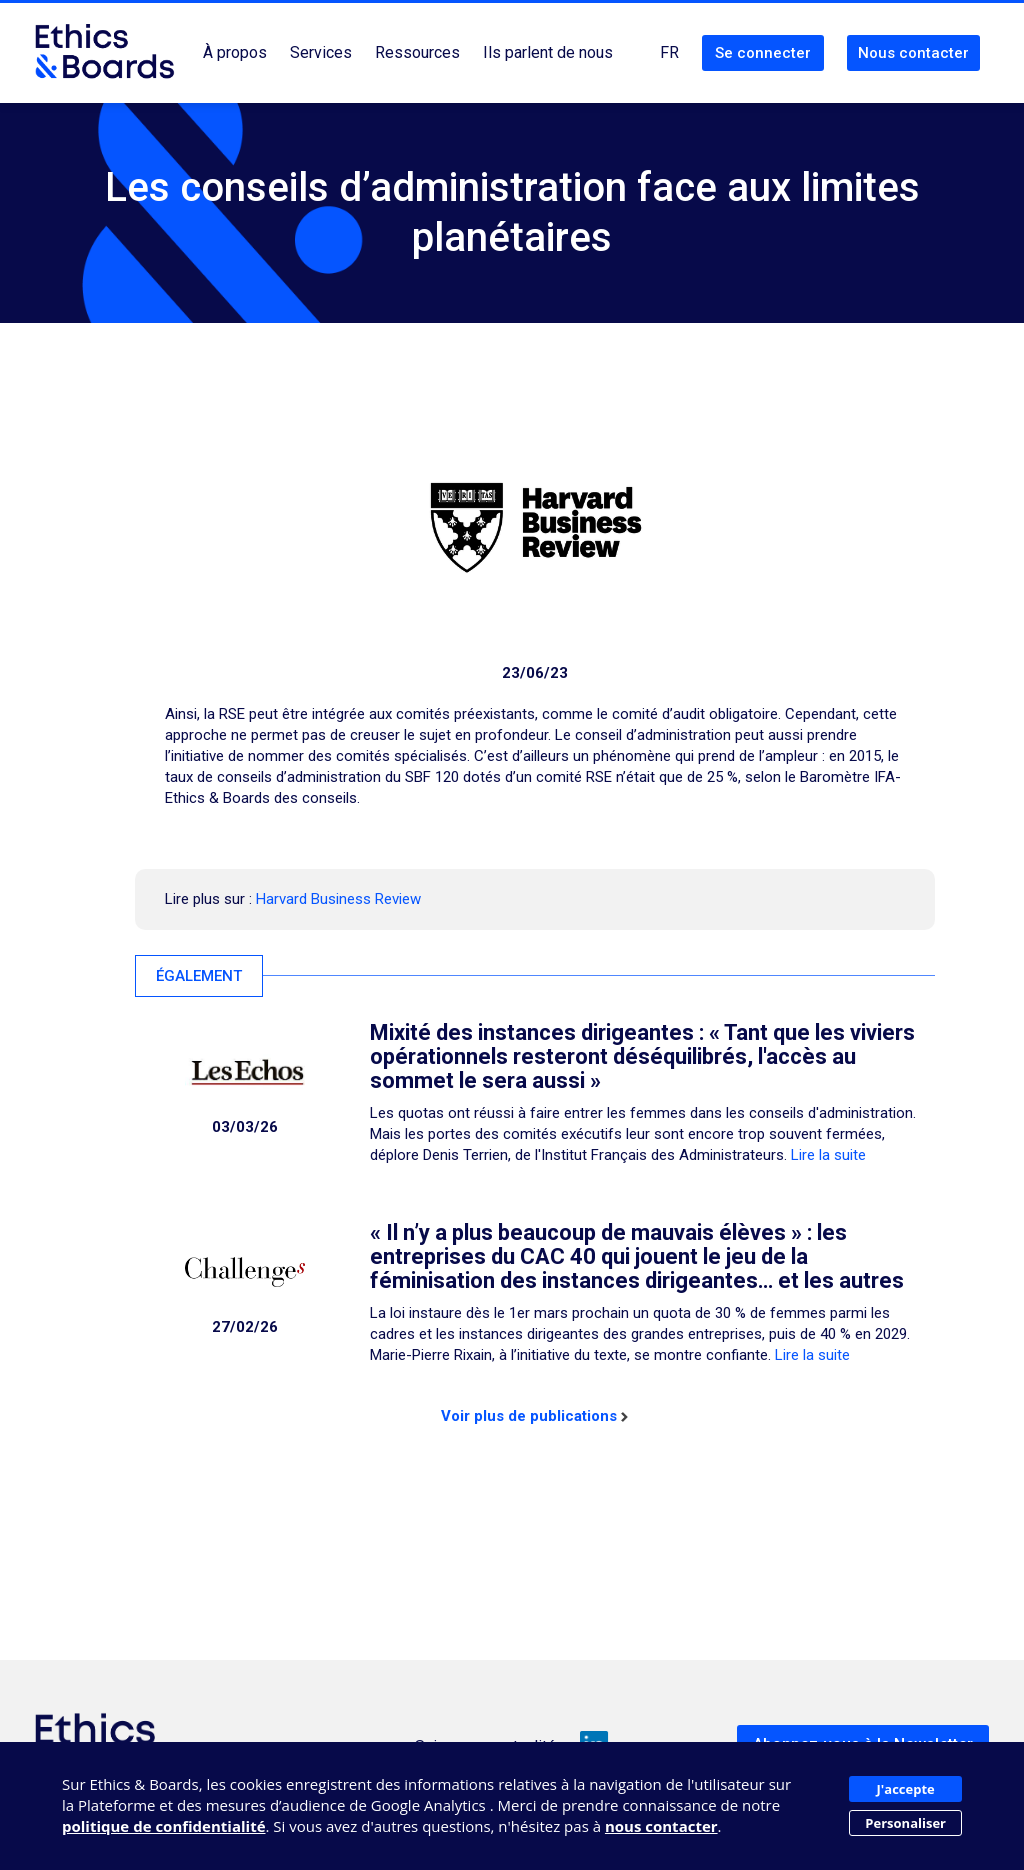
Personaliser (905, 1823)
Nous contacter (913, 53)
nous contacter (661, 1826)
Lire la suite (828, 1155)
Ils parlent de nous (548, 52)
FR (669, 52)
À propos (235, 52)
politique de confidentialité (164, 1826)
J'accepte (906, 1789)
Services (321, 52)
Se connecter (763, 53)
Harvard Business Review (338, 899)
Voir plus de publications (534, 1416)
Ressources (417, 52)
